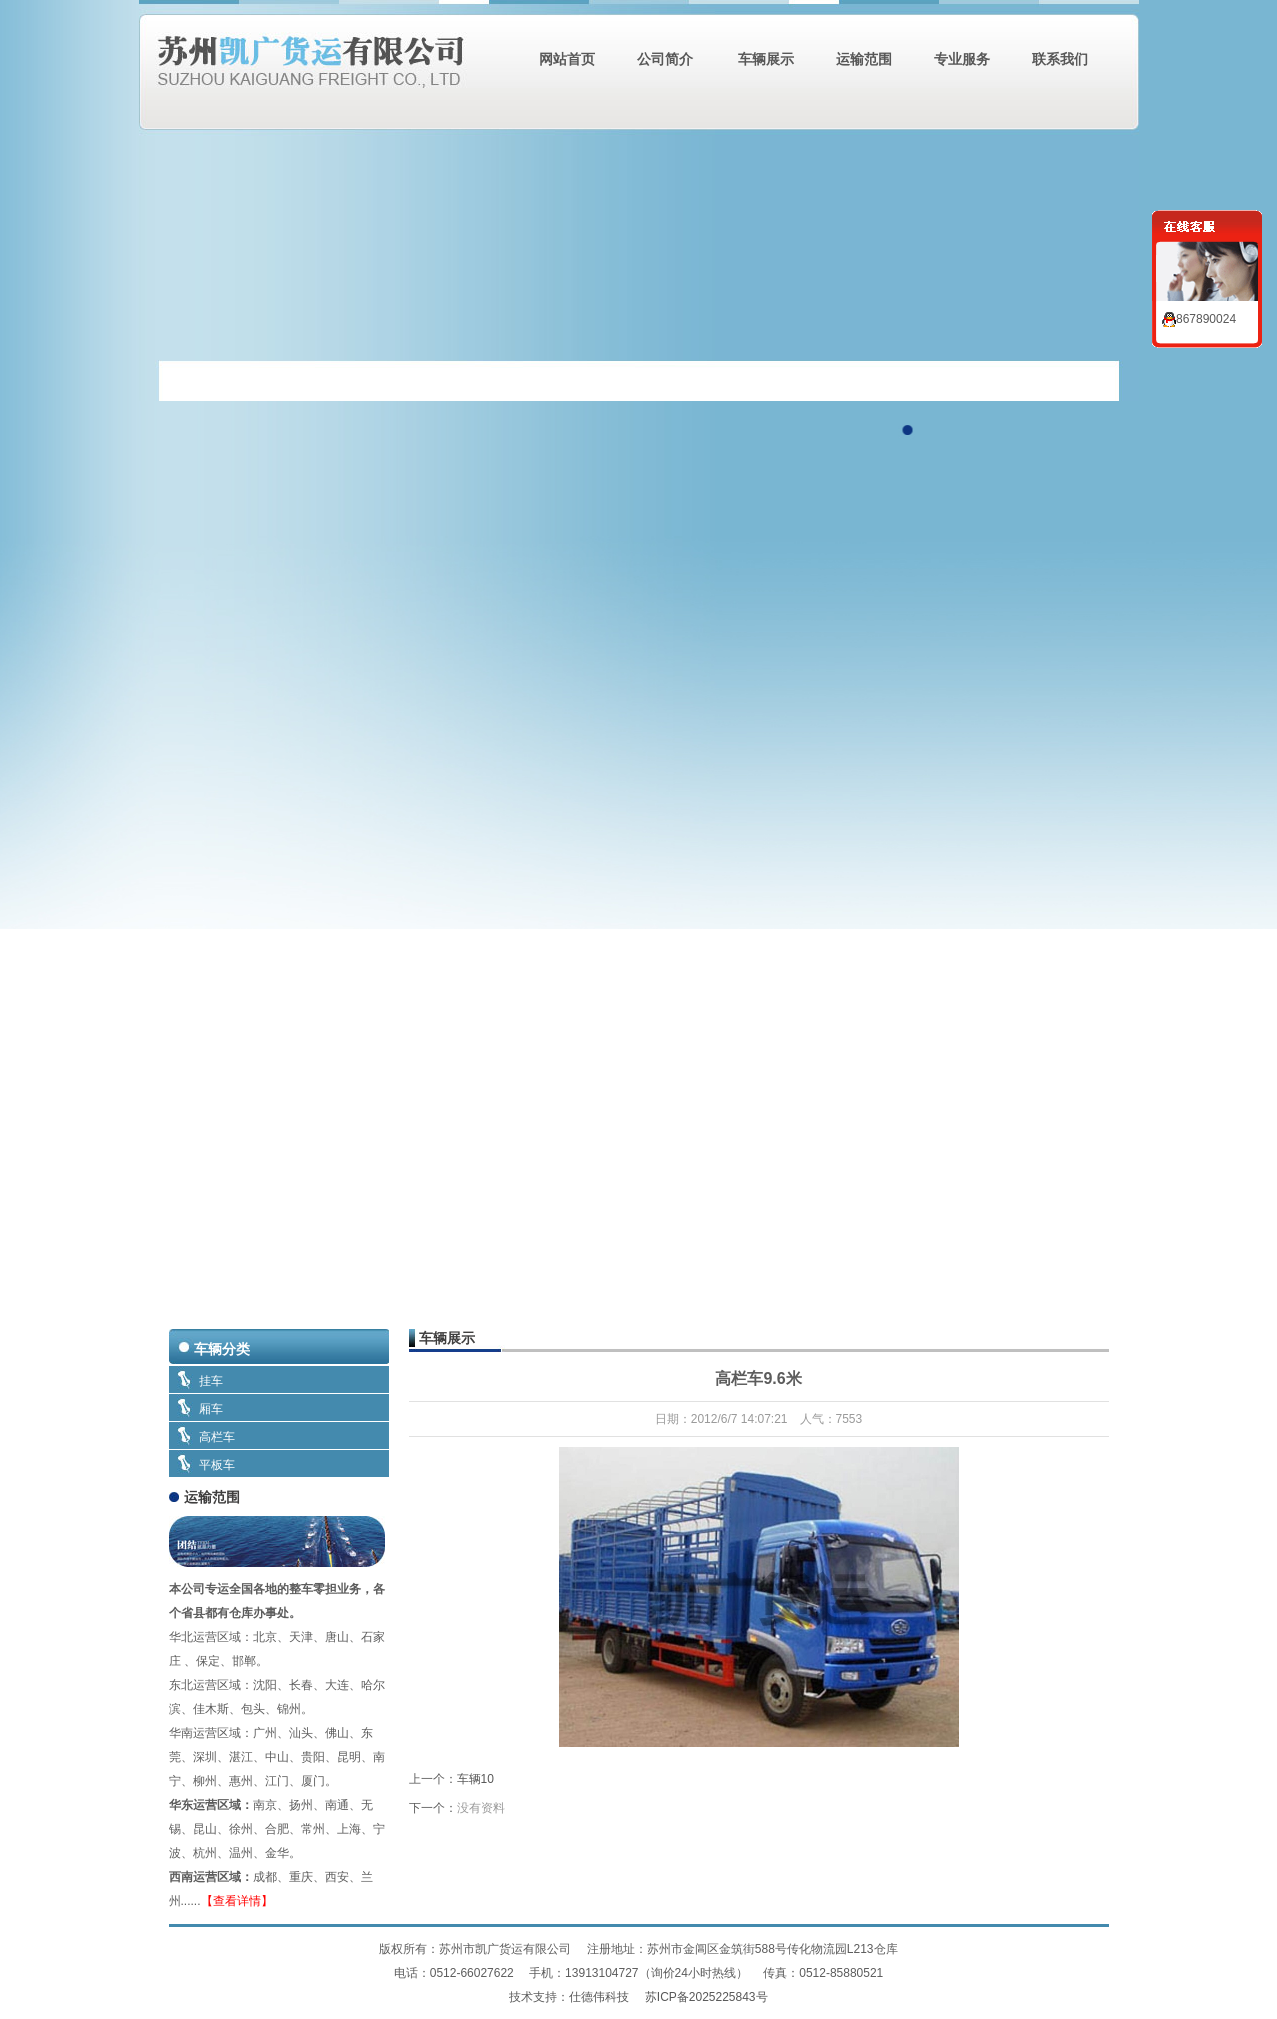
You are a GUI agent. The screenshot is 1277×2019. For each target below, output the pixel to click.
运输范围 (864, 59)
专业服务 (962, 59)
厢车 (211, 1409)
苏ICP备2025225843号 (706, 1997)
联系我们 (1060, 59)
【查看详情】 (237, 1901)
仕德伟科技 (600, 1997)
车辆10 (475, 1779)
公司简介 (665, 59)
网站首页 (567, 59)
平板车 (217, 1465)
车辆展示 (765, 59)
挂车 (211, 1381)
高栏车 (217, 1437)
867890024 (1199, 319)
